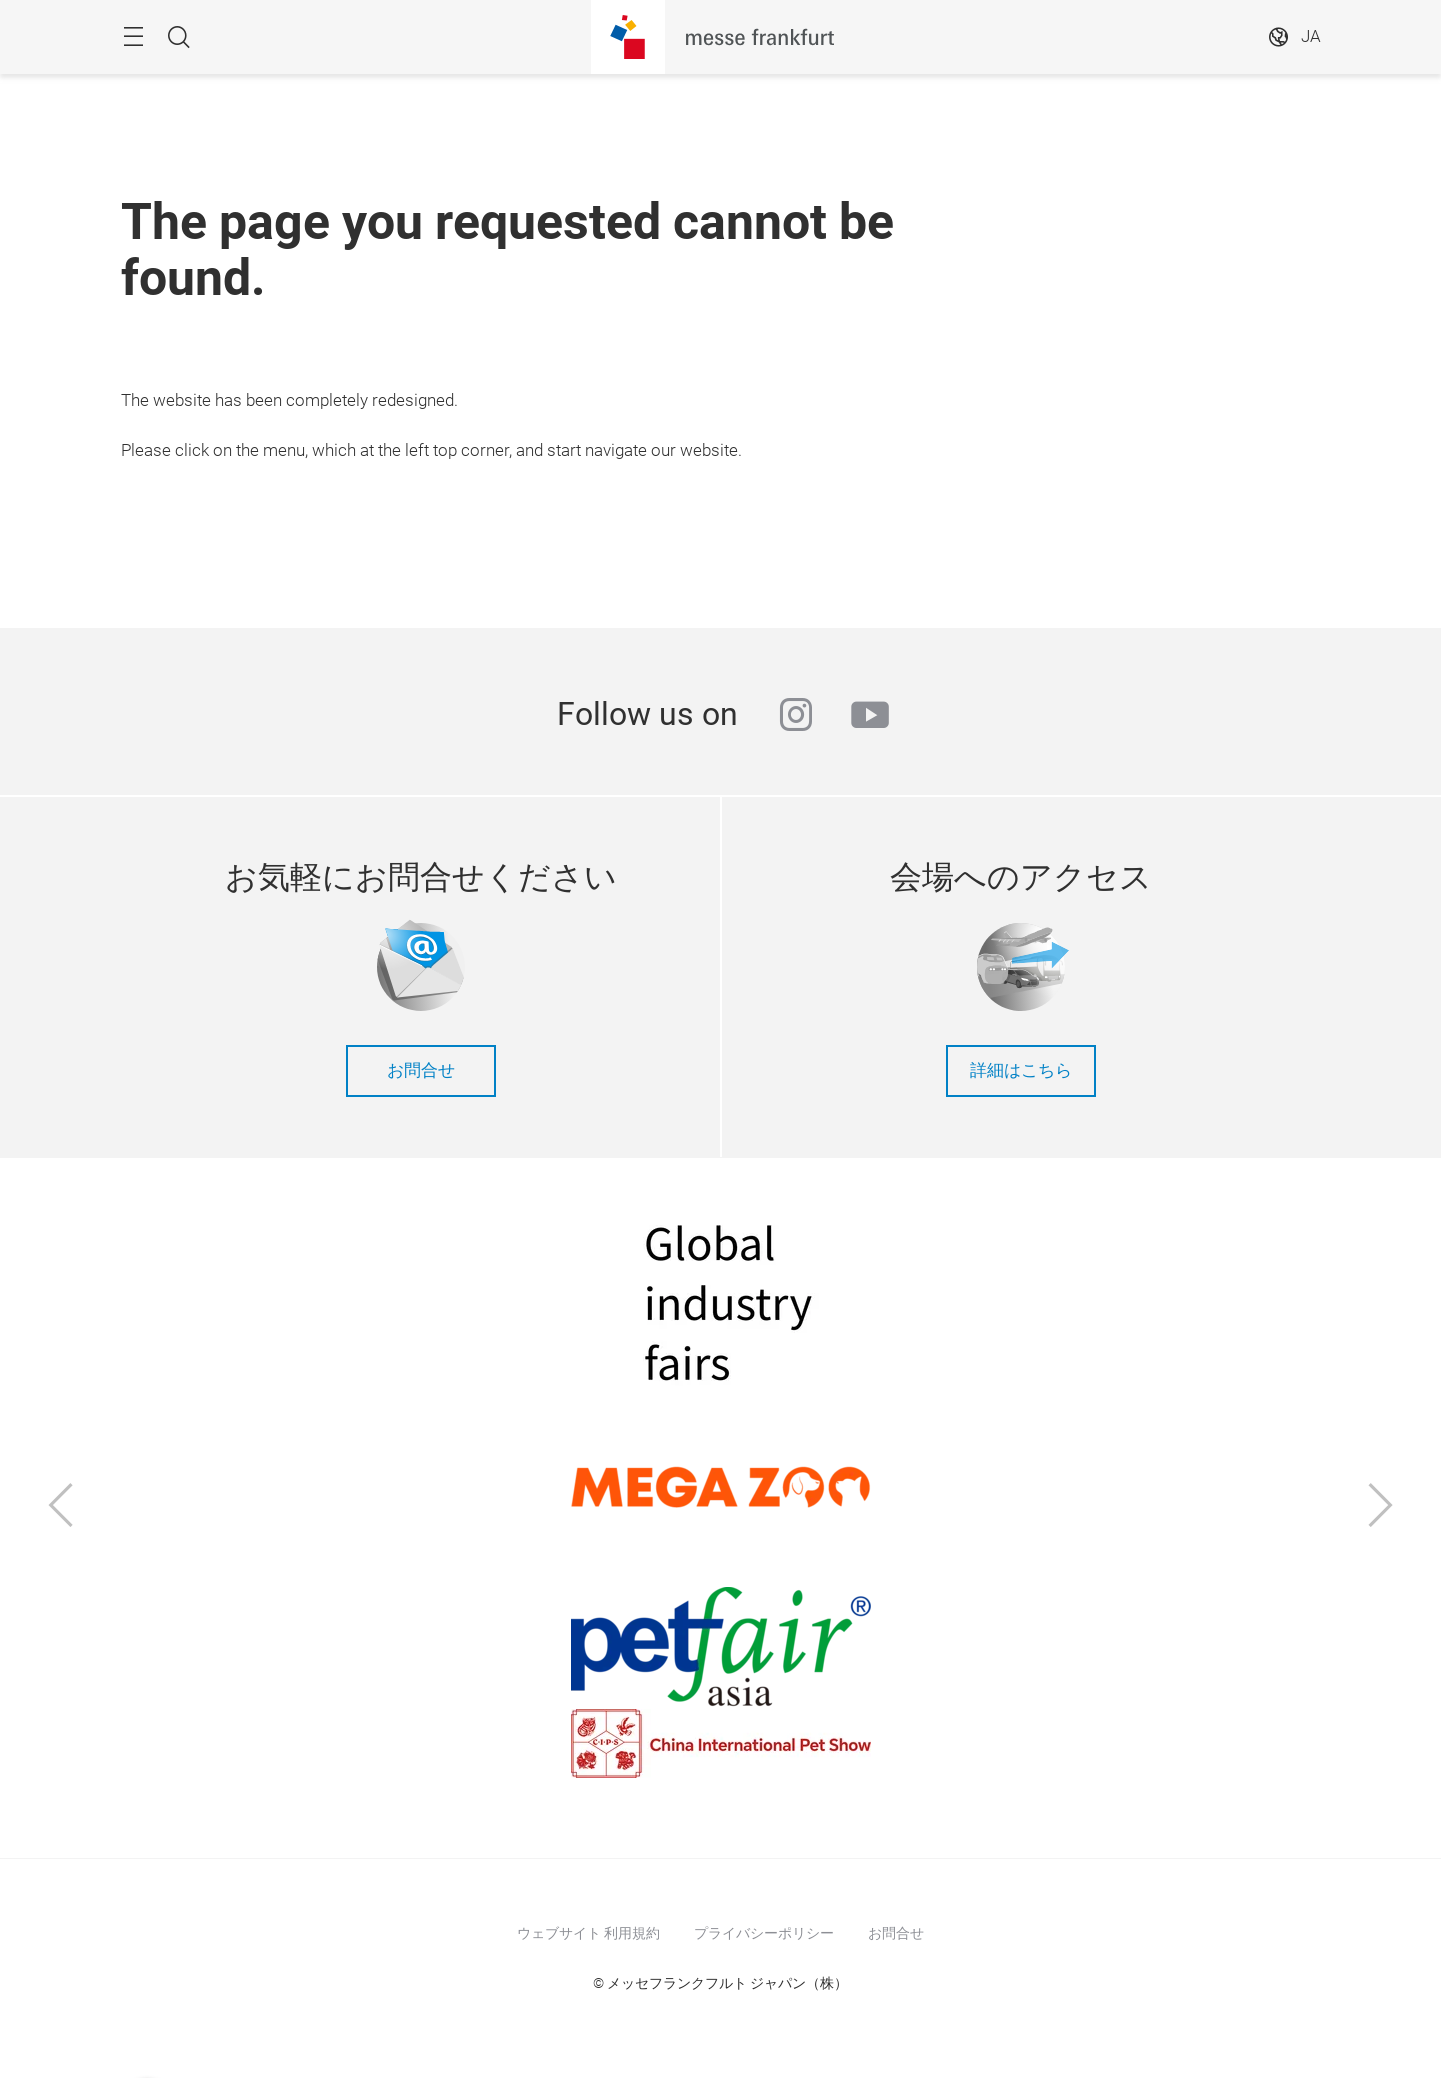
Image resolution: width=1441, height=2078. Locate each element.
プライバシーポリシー (764, 1933)
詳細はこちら (1021, 1070)
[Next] (1381, 1507)
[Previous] (61, 1507)
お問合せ (421, 1070)
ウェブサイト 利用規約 (588, 1933)
